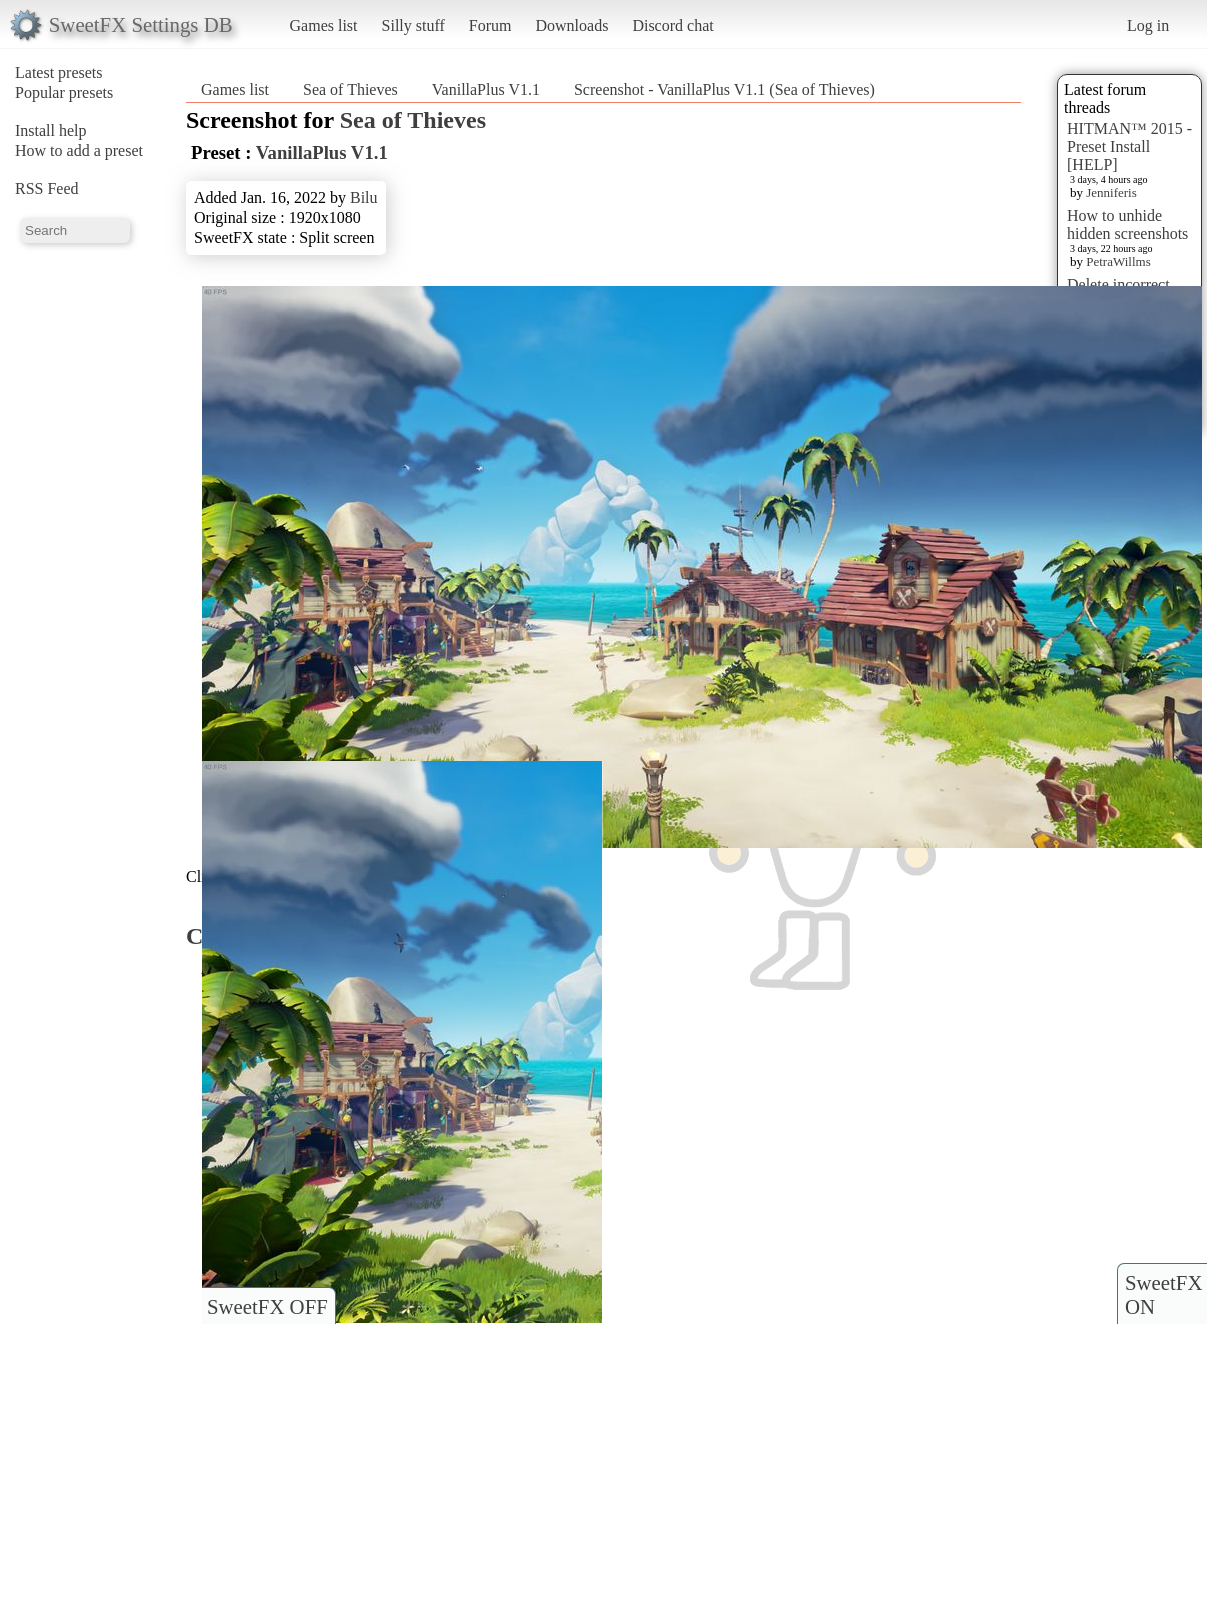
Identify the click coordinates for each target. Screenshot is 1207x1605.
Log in (1148, 25)
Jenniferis (1111, 192)
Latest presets (59, 72)
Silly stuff (413, 25)
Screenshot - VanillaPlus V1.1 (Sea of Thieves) (724, 89)
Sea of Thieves (350, 89)
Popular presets (64, 92)
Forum (490, 25)
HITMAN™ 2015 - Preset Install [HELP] (1129, 146)
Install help (51, 130)
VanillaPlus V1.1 (486, 89)
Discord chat (672, 25)
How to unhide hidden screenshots (1127, 224)
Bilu (364, 197)
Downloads (571, 25)
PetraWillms (1118, 261)
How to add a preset (79, 150)
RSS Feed (47, 188)
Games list (324, 25)
